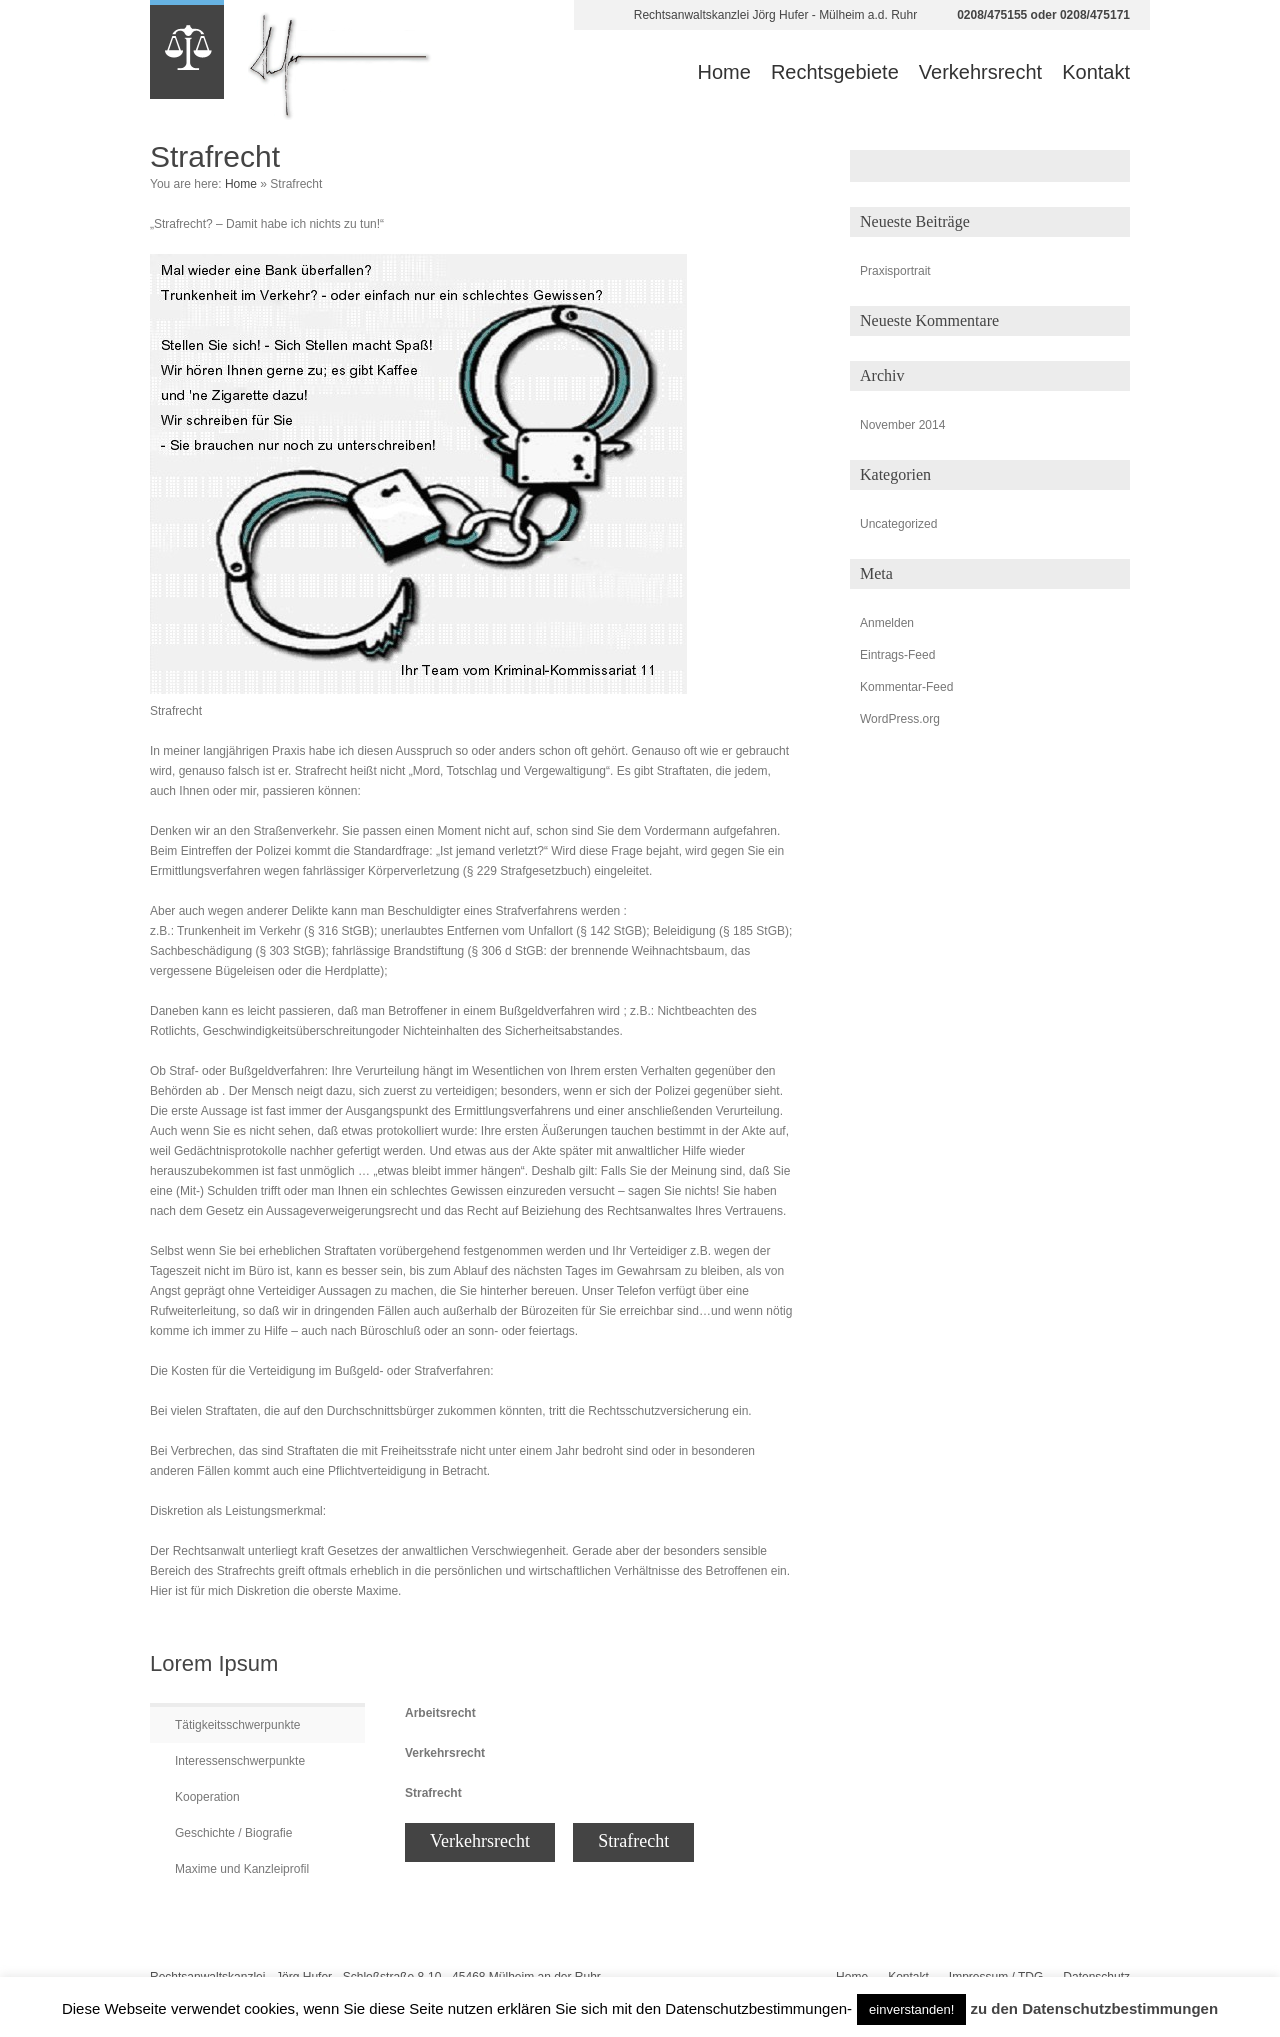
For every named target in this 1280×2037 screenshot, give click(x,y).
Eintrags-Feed (897, 655)
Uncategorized (898, 524)
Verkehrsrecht (980, 72)
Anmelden (887, 623)
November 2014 (902, 425)
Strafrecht (633, 1841)
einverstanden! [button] (911, 2009)
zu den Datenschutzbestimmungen (1095, 2008)
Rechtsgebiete (835, 72)
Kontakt (1096, 72)
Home (724, 72)
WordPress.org (900, 719)
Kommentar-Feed (906, 687)
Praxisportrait (895, 271)
